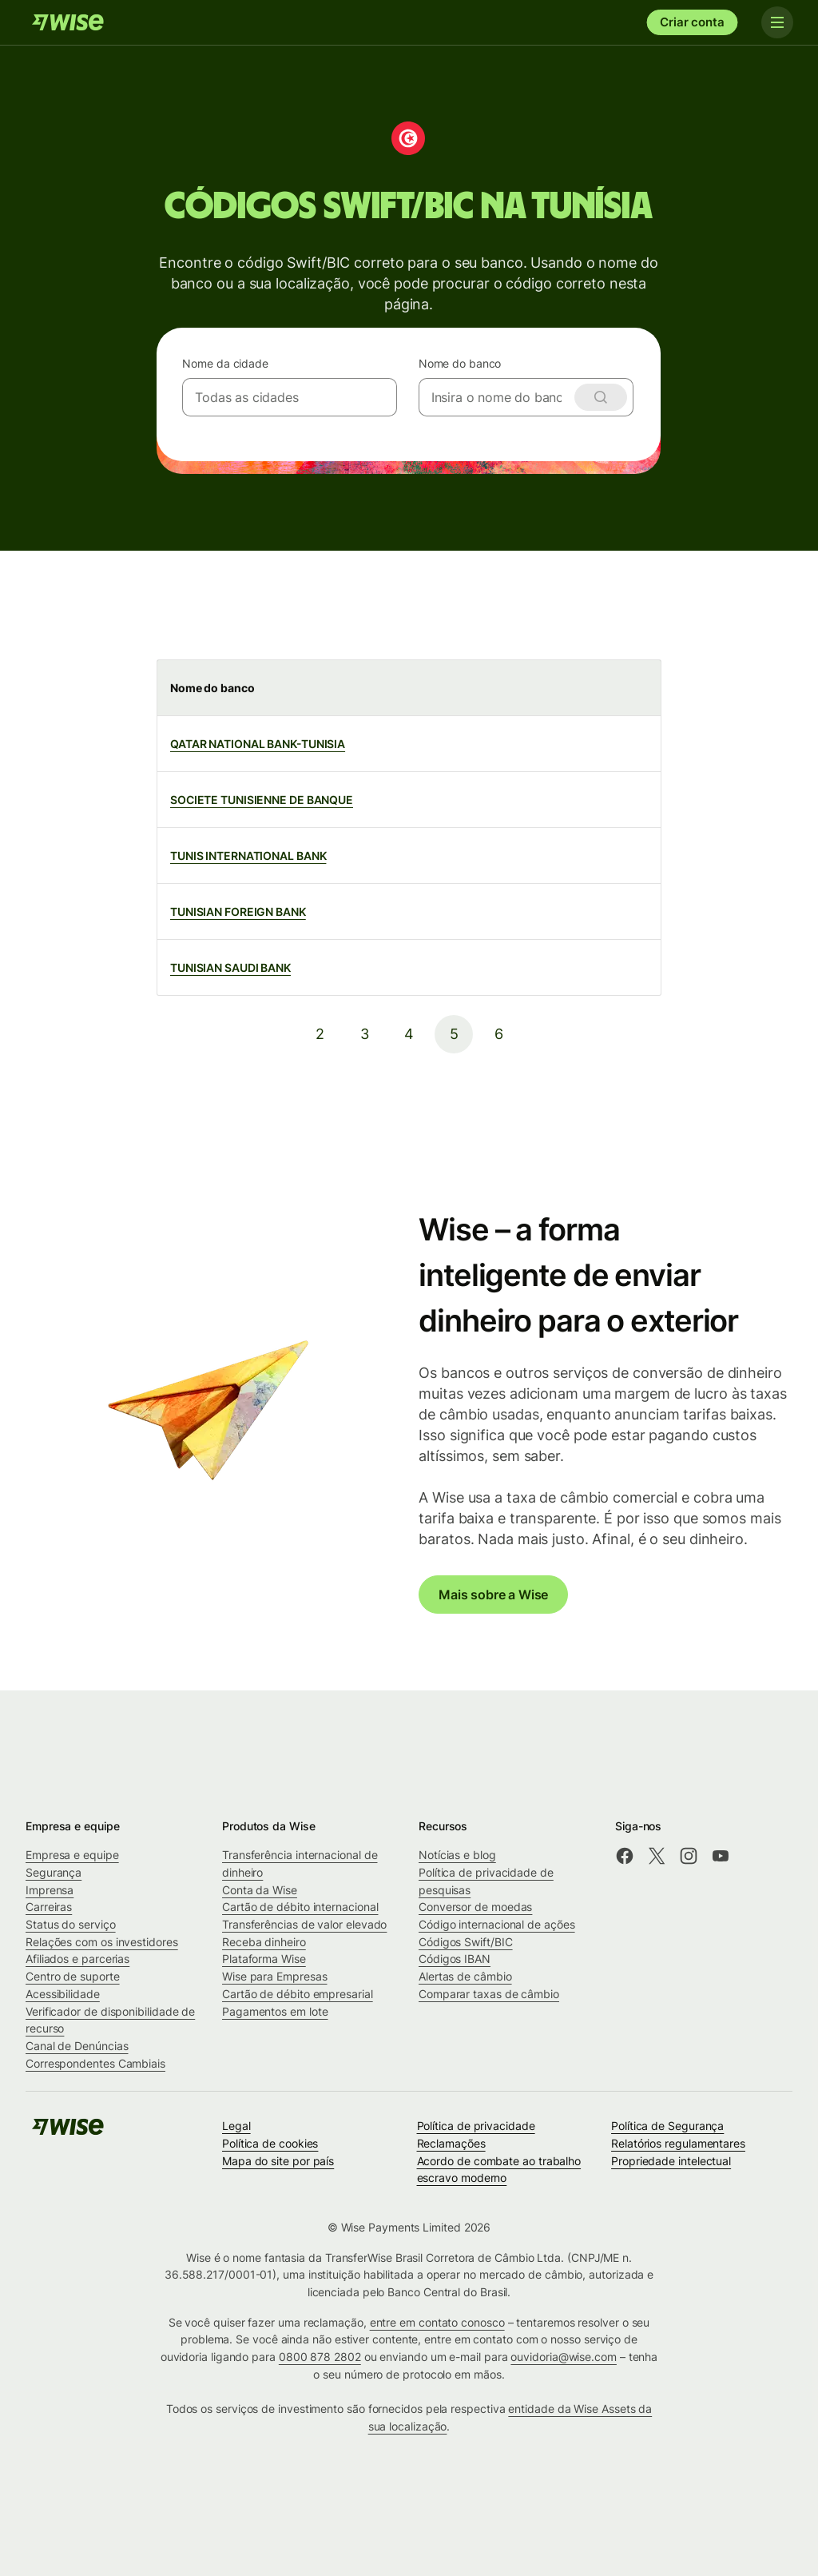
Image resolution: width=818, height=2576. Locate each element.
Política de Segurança (667, 2125)
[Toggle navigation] (776, 22)
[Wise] (68, 22)
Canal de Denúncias (77, 2045)
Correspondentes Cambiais (95, 2063)
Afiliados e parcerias (77, 1958)
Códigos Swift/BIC (466, 1942)
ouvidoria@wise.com (563, 2356)
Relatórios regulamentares (678, 2143)
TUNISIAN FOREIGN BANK (238, 911)
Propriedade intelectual (671, 2161)
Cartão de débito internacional (300, 1906)
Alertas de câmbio (465, 1976)
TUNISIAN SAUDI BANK (230, 967)
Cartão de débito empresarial (297, 1994)
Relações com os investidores (102, 1942)
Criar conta (692, 22)
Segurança (53, 1872)
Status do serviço (71, 1924)
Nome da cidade (225, 363)
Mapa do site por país (278, 2161)
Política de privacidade (476, 2125)
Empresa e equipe (72, 1854)
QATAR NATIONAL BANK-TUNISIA (257, 744)
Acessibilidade (63, 1994)
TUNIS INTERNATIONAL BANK (248, 855)
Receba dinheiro (264, 1942)
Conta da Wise (259, 1890)
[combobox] (289, 397)
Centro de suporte (73, 1976)
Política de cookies (270, 2143)
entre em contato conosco (437, 2322)
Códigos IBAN (454, 1958)
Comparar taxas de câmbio (489, 1994)
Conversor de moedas (475, 1906)
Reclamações (451, 2143)
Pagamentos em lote (275, 2011)
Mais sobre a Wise (493, 1595)
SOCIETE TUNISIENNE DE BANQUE (261, 799)
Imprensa (49, 1890)
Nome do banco (460, 363)
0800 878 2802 (320, 2356)
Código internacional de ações (497, 1924)
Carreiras (49, 1906)
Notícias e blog (457, 1854)
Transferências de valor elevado (304, 1924)
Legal (236, 2125)
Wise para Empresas (275, 1976)
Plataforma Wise (264, 1958)
